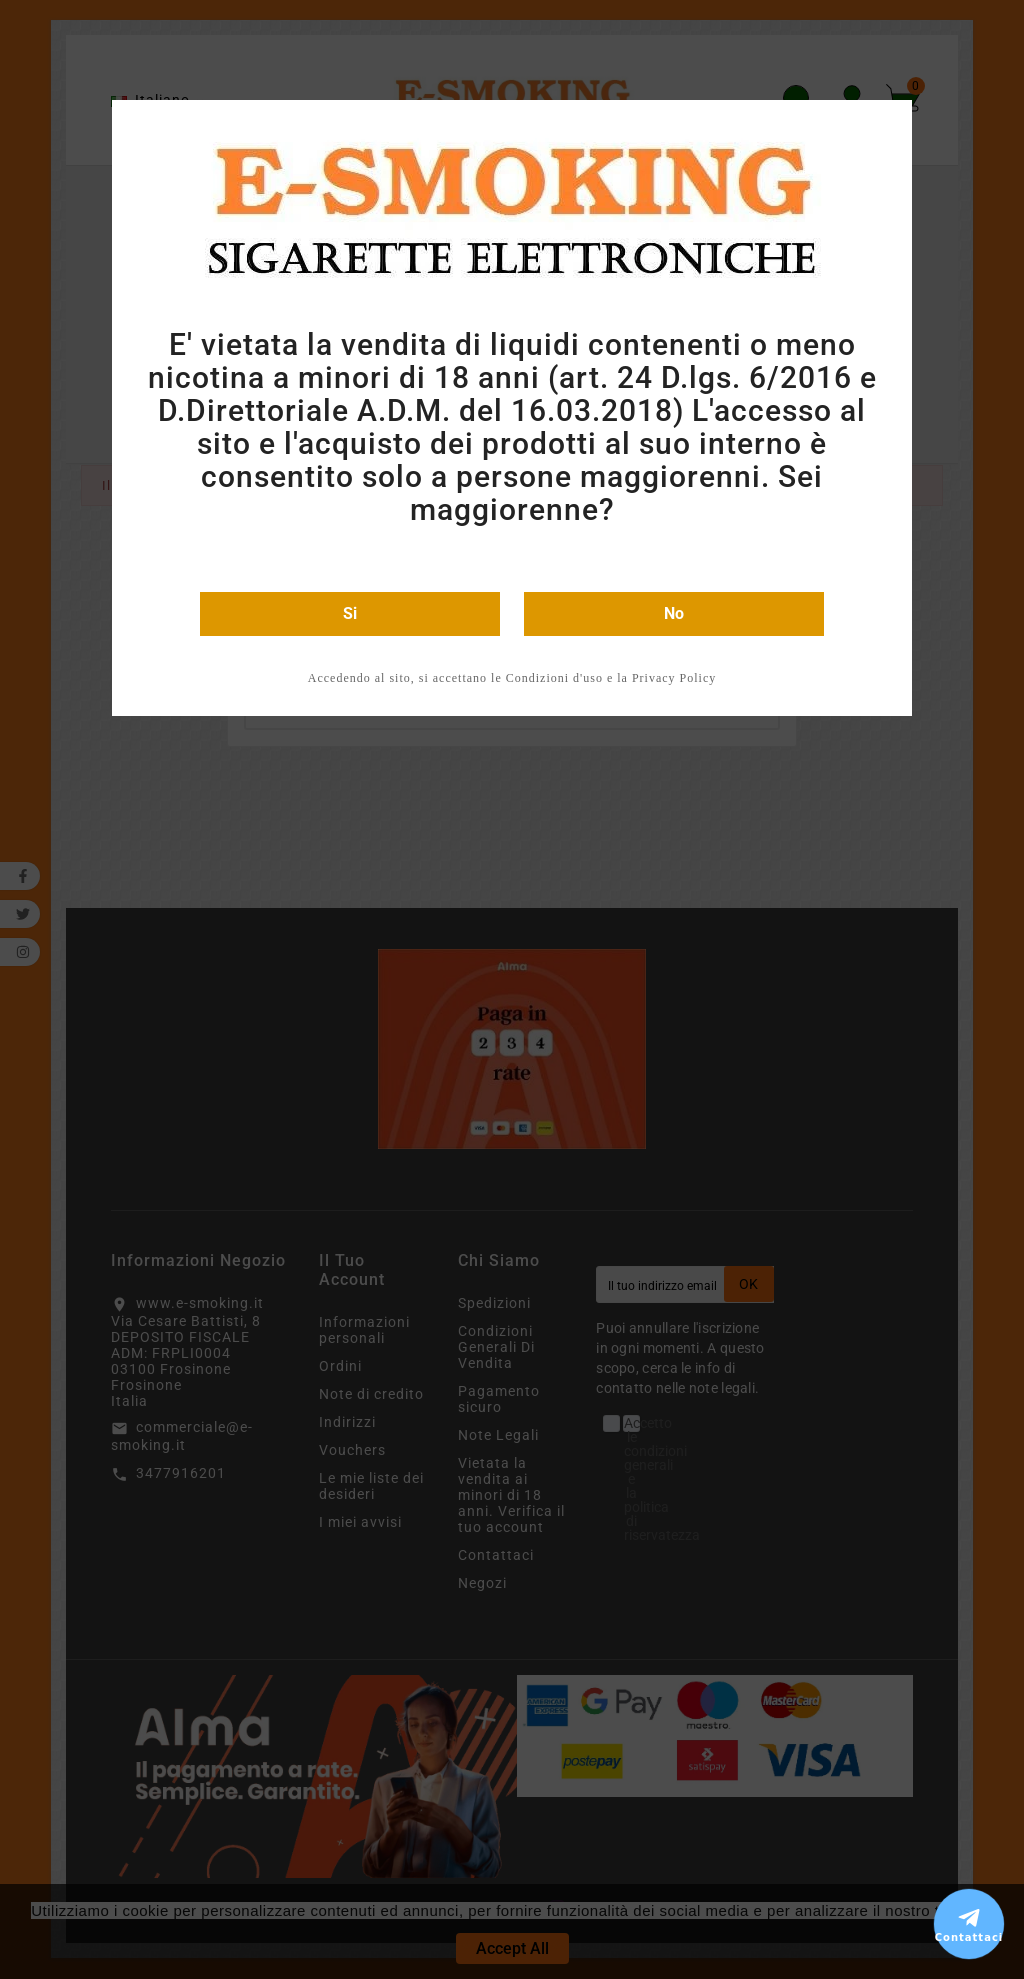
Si (350, 613)
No (674, 613)
